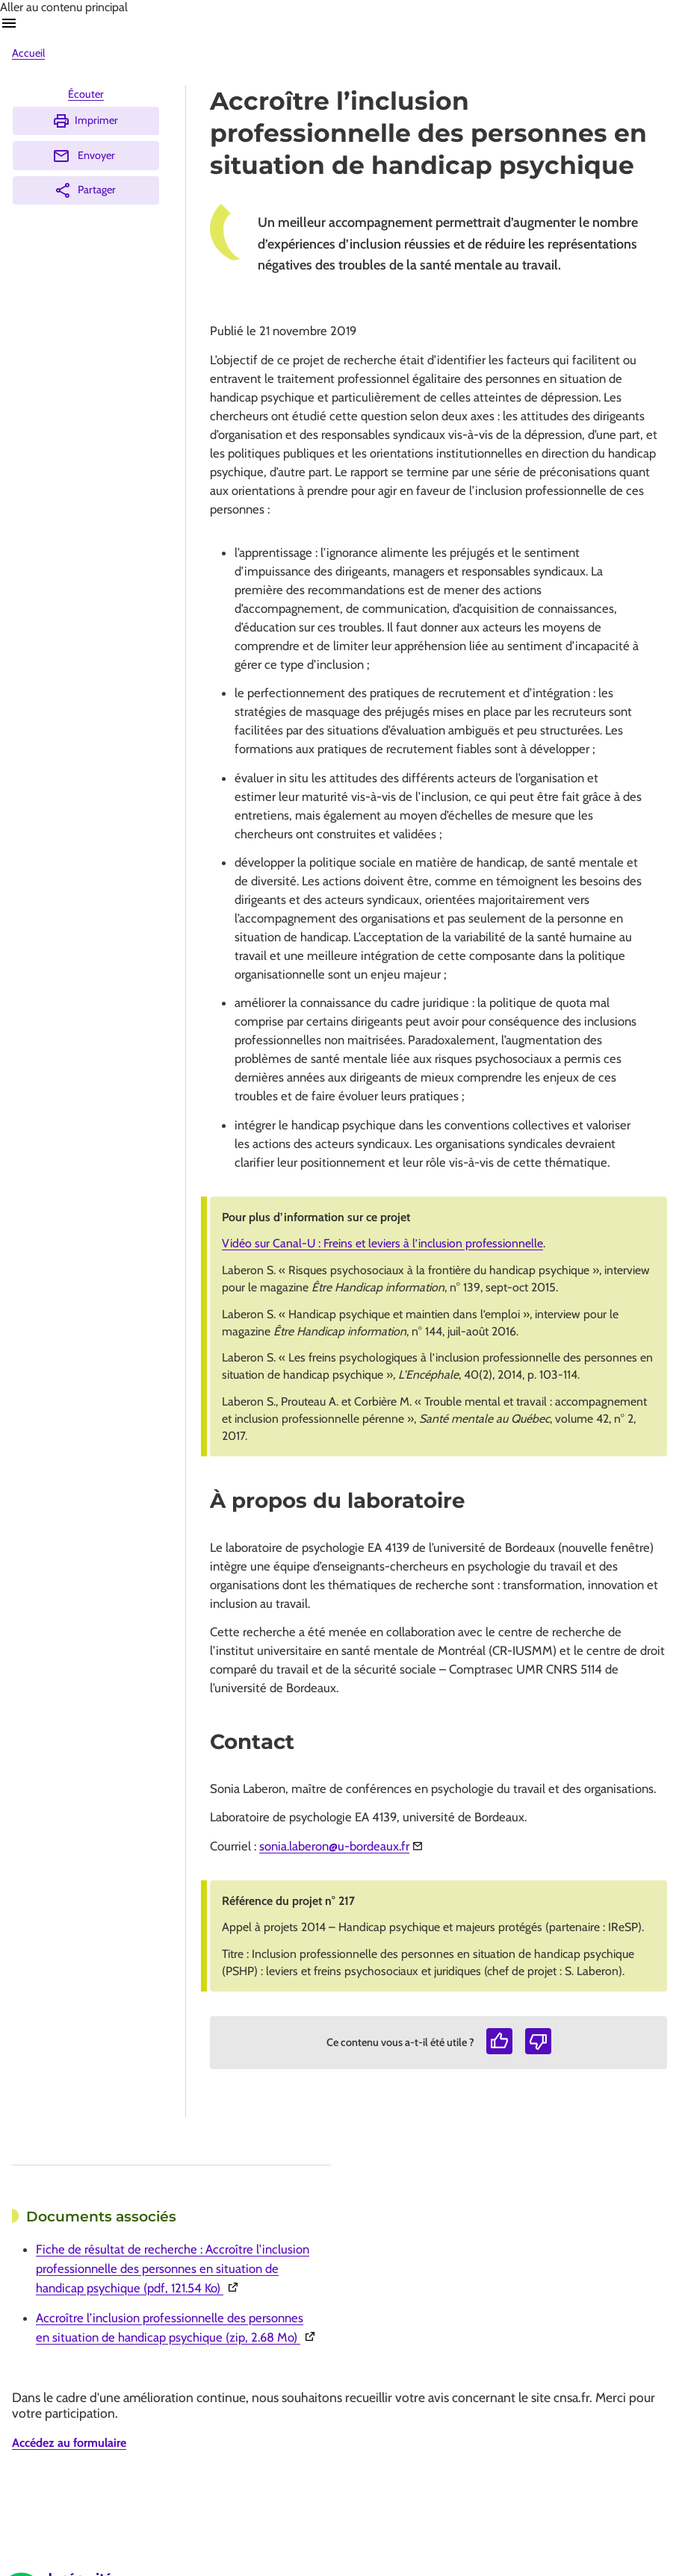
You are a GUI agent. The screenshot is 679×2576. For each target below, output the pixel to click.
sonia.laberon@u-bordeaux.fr (334, 1846)
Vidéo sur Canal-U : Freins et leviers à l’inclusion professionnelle (382, 1243)
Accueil (28, 53)
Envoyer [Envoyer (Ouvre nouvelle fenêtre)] (83, 156)
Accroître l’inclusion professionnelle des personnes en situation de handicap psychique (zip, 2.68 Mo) (177, 2327)
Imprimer (85, 121)
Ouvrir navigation (9, 23)
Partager (85, 190)
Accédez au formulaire (69, 2443)
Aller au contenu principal (64, 7)
